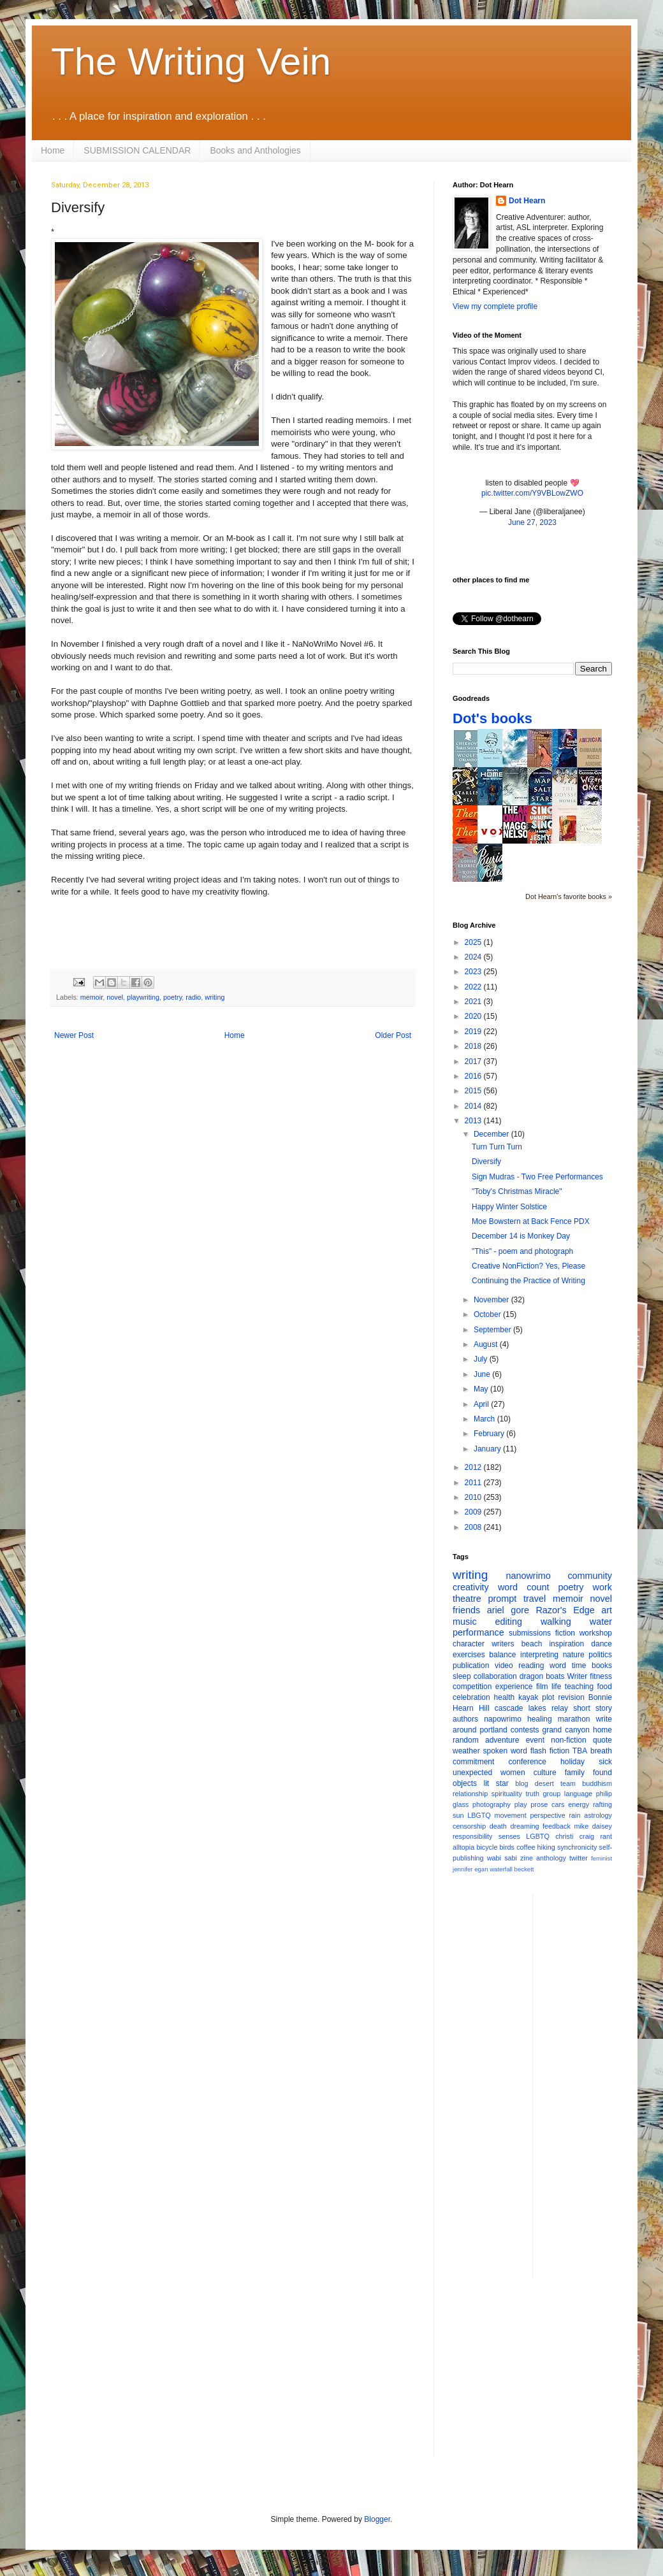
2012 (474, 1467)
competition (472, 1686)
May (482, 1389)
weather (466, 1750)
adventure (502, 1740)
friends (466, 1610)
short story (592, 1708)
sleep (462, 1676)
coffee (525, 1847)
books (602, 1665)
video (504, 1665)
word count (524, 1587)
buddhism (597, 1783)
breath (601, 1750)
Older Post (393, 1035)
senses (509, 1836)
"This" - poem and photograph (522, 1251)
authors (465, 1719)
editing (508, 1621)
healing (539, 1719)
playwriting (143, 997)
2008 (474, 1527)
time (579, 1665)
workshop (595, 1633)
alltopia (463, 1847)
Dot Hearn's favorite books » (568, 896)
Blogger (377, 2519)
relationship (470, 1793)
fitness (601, 1676)
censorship (469, 1826)
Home (52, 150)
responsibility (472, 1836)
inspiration (566, 1643)
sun (458, 1815)
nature (574, 1654)
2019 (474, 1031)
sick (605, 1761)
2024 (474, 957)
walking (556, 1621)
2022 (474, 986)
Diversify (486, 1161)
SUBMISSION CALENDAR (137, 150)
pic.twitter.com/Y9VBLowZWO (532, 493)
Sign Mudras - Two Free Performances (537, 1176)
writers (503, 1643)
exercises (469, 1654)
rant (606, 1836)
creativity (471, 1587)
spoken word (505, 1750)
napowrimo (502, 1719)
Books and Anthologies (255, 150)
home (602, 1729)
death (498, 1826)
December (492, 1134)
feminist (601, 1858)
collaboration (495, 1676)
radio (193, 997)
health (504, 1697)
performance (478, 1632)
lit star (496, 1783)
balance (502, 1654)
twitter (578, 1858)
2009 (474, 1511)
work (602, 1587)
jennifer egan (470, 1869)
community (589, 1576)
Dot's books (492, 718)
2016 (474, 1076)
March (485, 1418)
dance (601, 1643)
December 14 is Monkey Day (521, 1236)
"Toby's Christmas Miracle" (517, 1191)
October (488, 1314)
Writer (577, 1676)
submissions (530, 1633)
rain (574, 1815)
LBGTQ (479, 1815)
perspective (547, 1815)
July (482, 1359)
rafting (602, 1804)
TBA (579, 1750)
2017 (474, 1061)
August (487, 1344)
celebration (471, 1697)
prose (539, 1804)
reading (531, 1665)
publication (471, 1665)
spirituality (507, 1793)
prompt (502, 1599)
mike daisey (593, 1826)
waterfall (501, 1869)
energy (578, 1804)
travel (534, 1599)
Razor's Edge (565, 1610)
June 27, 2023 (532, 522)
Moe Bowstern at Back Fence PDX (531, 1221)
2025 (474, 942)
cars (557, 1804)
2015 (474, 1090)
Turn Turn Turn (497, 1146)
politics (600, 1654)
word (558, 1665)
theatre (467, 1599)
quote (602, 1740)
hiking (546, 1847)
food (604, 1686)
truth (532, 1793)
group (552, 1793)
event (535, 1740)
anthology (551, 1858)
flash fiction (549, 1750)
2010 (474, 1497)
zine (526, 1858)
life (556, 1686)
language (578, 1793)
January (488, 1448)
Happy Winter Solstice (509, 1206)
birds (507, 1847)
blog (521, 1783)
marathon (574, 1719)
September (493, 1329)
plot (548, 1697)
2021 (474, 1001)
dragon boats (542, 1676)
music (465, 1621)
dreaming (524, 1826)
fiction (565, 1633)
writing (214, 997)
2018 (474, 1046)
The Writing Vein (191, 61)
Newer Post (74, 1035)
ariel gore (508, 1610)
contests (525, 1729)
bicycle (486, 1847)
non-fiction (568, 1740)
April (482, 1404)
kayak (528, 1697)
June (483, 1374)
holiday (572, 1761)
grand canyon (566, 1729)
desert (544, 1783)
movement (510, 1815)
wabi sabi (502, 1858)
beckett (524, 1869)
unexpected (472, 1772)
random (466, 1740)
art (606, 1610)
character (468, 1643)
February (490, 1433)
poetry (172, 997)
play (520, 1804)
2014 (474, 1106)
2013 (474, 1120)
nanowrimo (528, 1576)
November (492, 1299)
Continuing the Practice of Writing (528, 1280)
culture (545, 1772)
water (601, 1621)
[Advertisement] (594, 2085)
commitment (473, 1761)
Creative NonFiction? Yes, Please (528, 1266)
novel (114, 997)
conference (527, 1761)
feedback (557, 1826)
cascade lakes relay (531, 1708)
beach (532, 1643)
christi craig (574, 1836)
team (568, 1783)
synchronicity (577, 1847)
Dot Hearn (527, 200)
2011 (474, 1482)
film (542, 1686)
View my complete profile (495, 306)
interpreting (539, 1654)
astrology (598, 1815)
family (575, 1772)
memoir (91, 997)
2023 (474, 971)
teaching (579, 1686)
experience (514, 1686)
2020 (474, 1016)
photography (491, 1804)
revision (571, 1697)
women (512, 1772)
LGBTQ (538, 1836)
